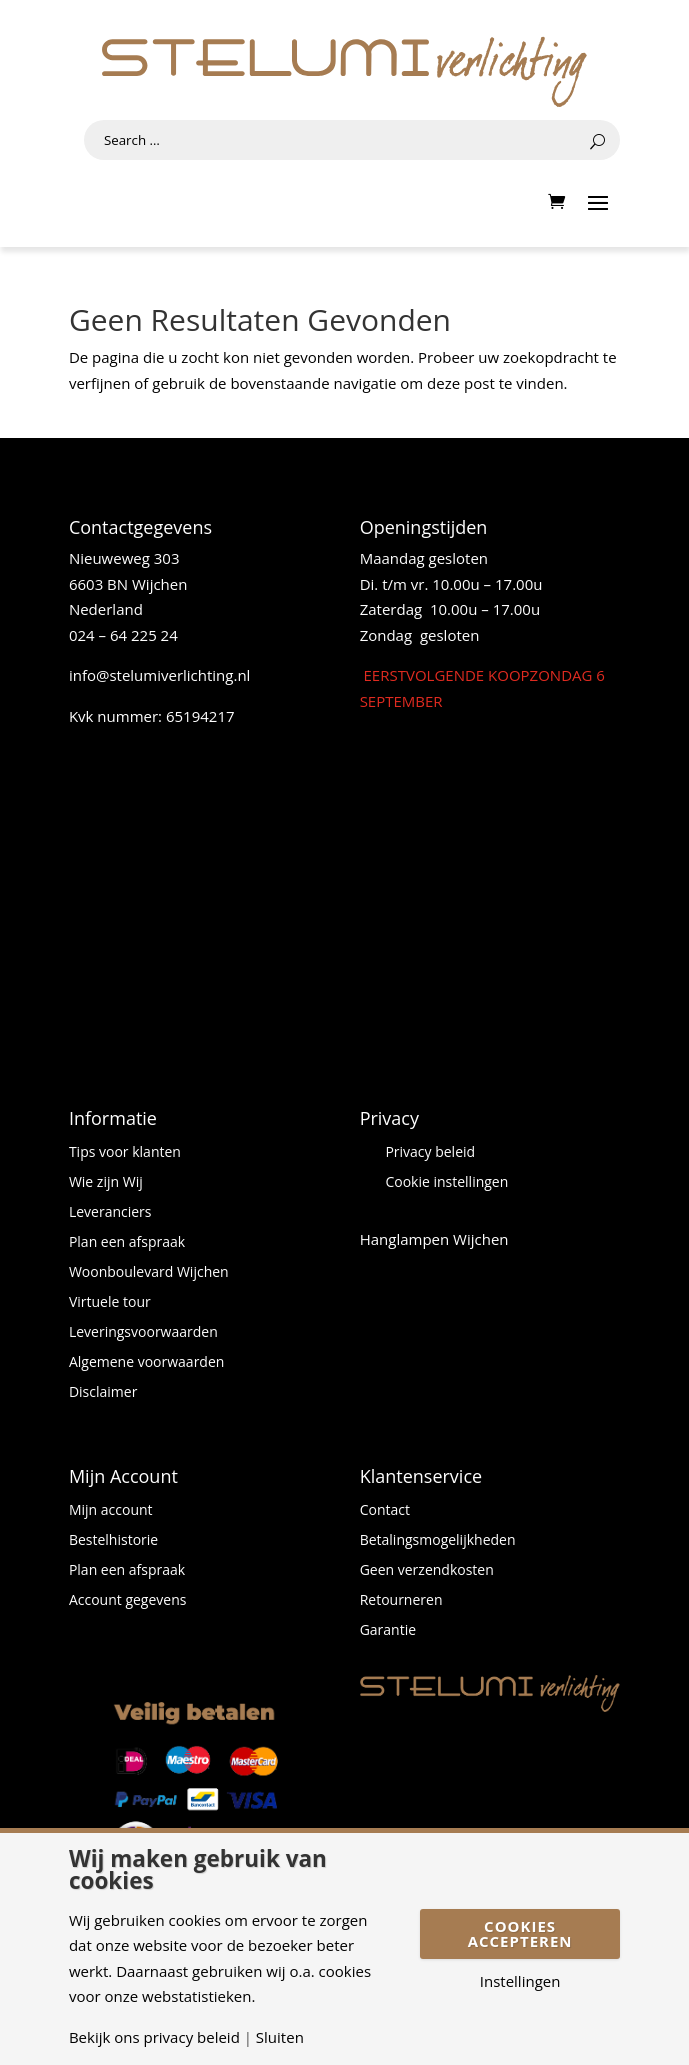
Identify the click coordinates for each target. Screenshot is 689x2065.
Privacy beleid (430, 1153)
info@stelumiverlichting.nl (160, 675)
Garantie (388, 1631)
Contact (385, 1511)
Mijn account (111, 1511)
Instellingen (520, 1981)
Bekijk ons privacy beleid (154, 2037)
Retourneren (401, 1601)
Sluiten (280, 2037)
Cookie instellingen (446, 1183)
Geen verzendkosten (427, 1571)
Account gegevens (128, 1601)
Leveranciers (110, 1213)
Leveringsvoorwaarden (143, 1333)
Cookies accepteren (520, 1933)
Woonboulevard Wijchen (149, 1273)
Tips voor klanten (125, 1153)
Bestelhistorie (113, 1541)
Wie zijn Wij (106, 1183)
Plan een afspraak (127, 1243)
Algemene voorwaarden (146, 1363)
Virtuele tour (110, 1303)
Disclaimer (103, 1393)
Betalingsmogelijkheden (438, 1541)
